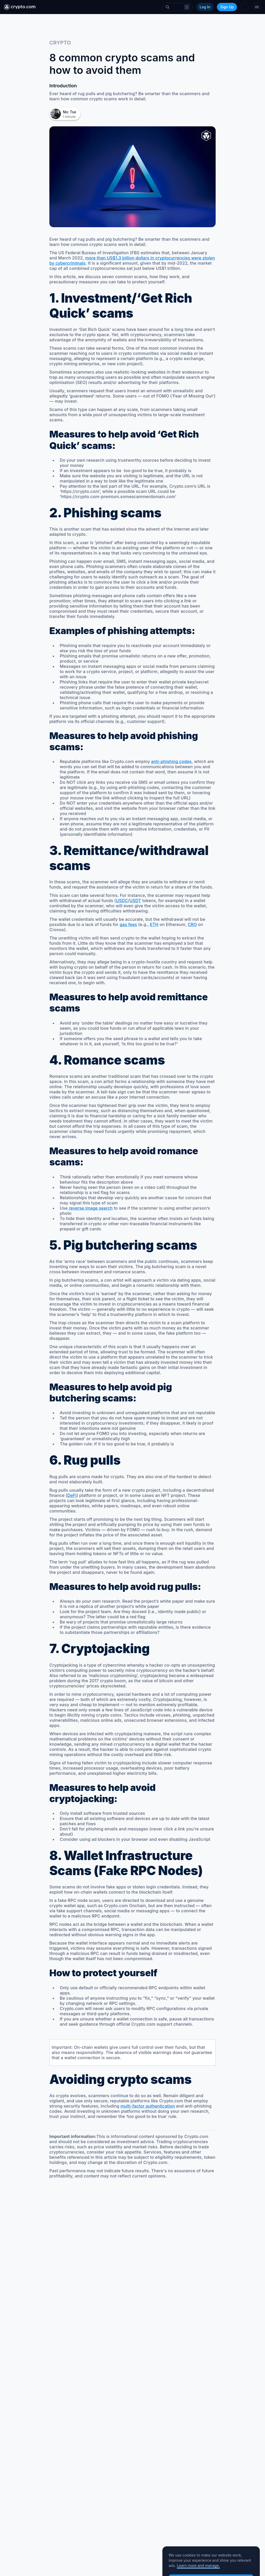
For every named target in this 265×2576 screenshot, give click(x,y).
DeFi (71, 1495)
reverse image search (91, 1208)
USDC (122, 900)
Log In (205, 7)
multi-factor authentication (148, 2106)
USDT (135, 900)
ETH (154, 924)
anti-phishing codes (171, 761)
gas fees (128, 924)
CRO (192, 924)
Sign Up (227, 7)
